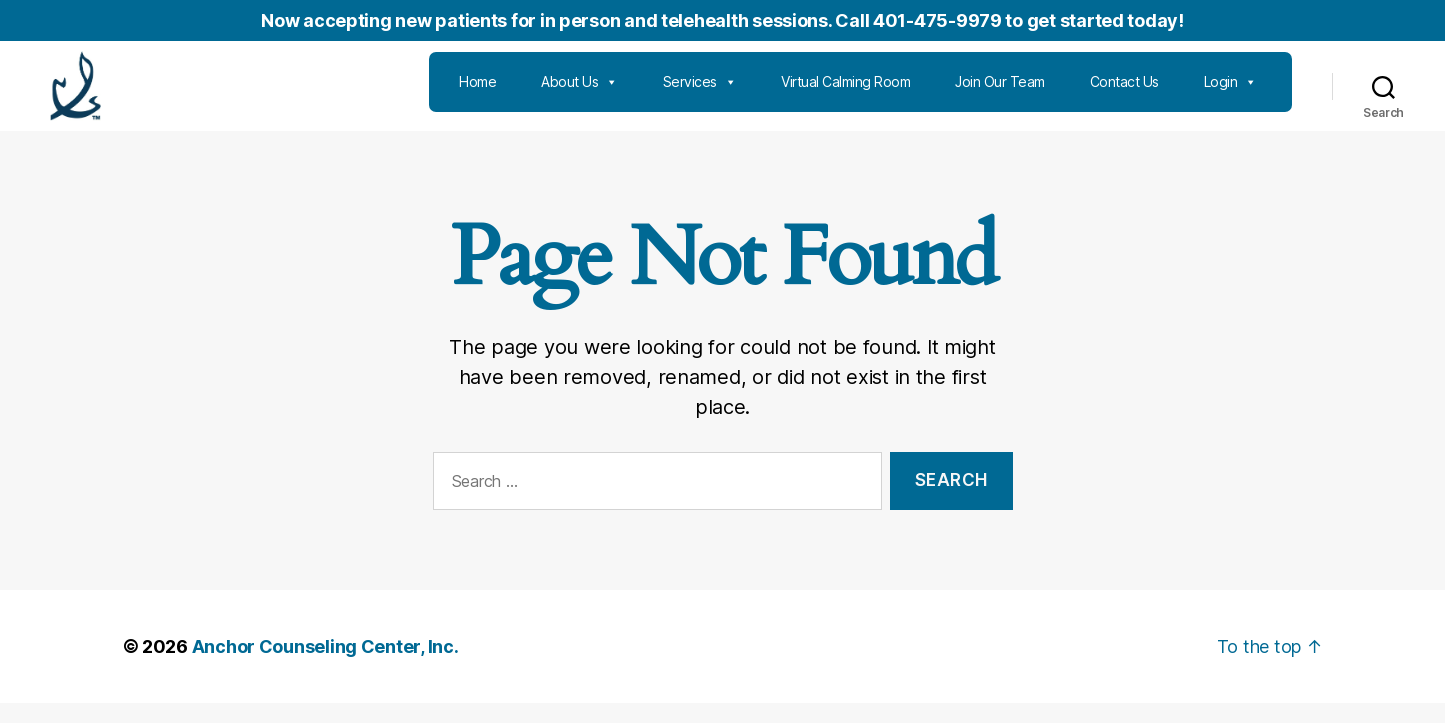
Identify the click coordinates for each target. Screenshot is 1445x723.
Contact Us (1124, 91)
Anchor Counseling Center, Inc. (325, 666)
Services (700, 92)
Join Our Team (1000, 91)
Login (1230, 92)
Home (477, 91)
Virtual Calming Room (845, 91)
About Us (579, 92)
